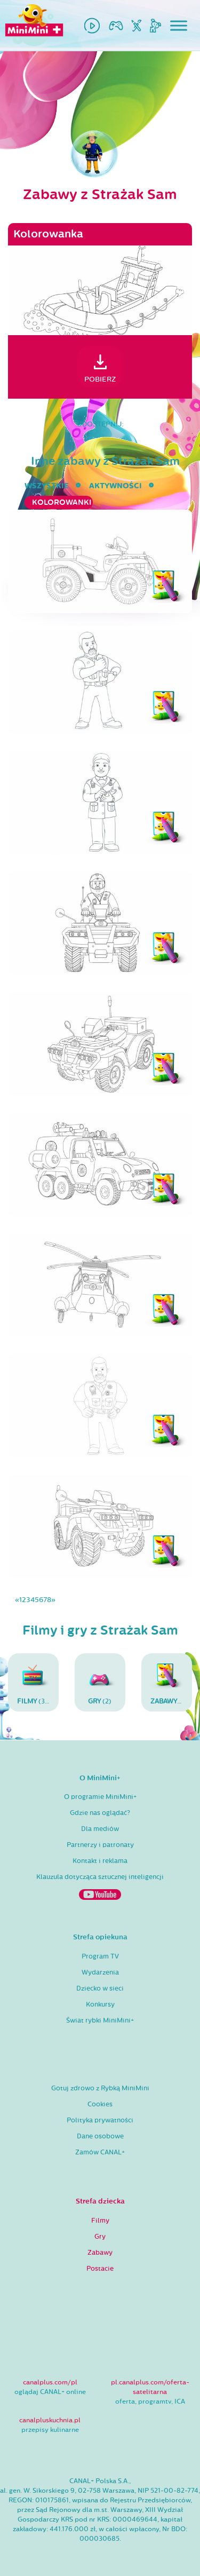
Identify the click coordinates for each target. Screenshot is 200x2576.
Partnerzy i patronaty (100, 1845)
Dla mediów (100, 1829)
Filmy (100, 2220)
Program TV (100, 1956)
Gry (100, 2236)
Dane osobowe (100, 2136)
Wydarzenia (100, 1972)
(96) (171, 1682)
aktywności (115, 486)
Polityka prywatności (100, 2120)
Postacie (100, 2268)
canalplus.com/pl (50, 2382)
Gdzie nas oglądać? (100, 1813)
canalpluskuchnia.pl (50, 2420)
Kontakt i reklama (100, 1861)
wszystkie (47, 486)
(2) (100, 1682)
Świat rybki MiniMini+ (100, 2020)
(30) (34, 1682)
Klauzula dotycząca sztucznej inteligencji (100, 1877)
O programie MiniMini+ (100, 1797)
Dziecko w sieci (100, 1988)
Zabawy (100, 2252)
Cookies (100, 2104)
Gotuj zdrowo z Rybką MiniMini (100, 2088)
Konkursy (100, 2004)
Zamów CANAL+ (100, 2152)
